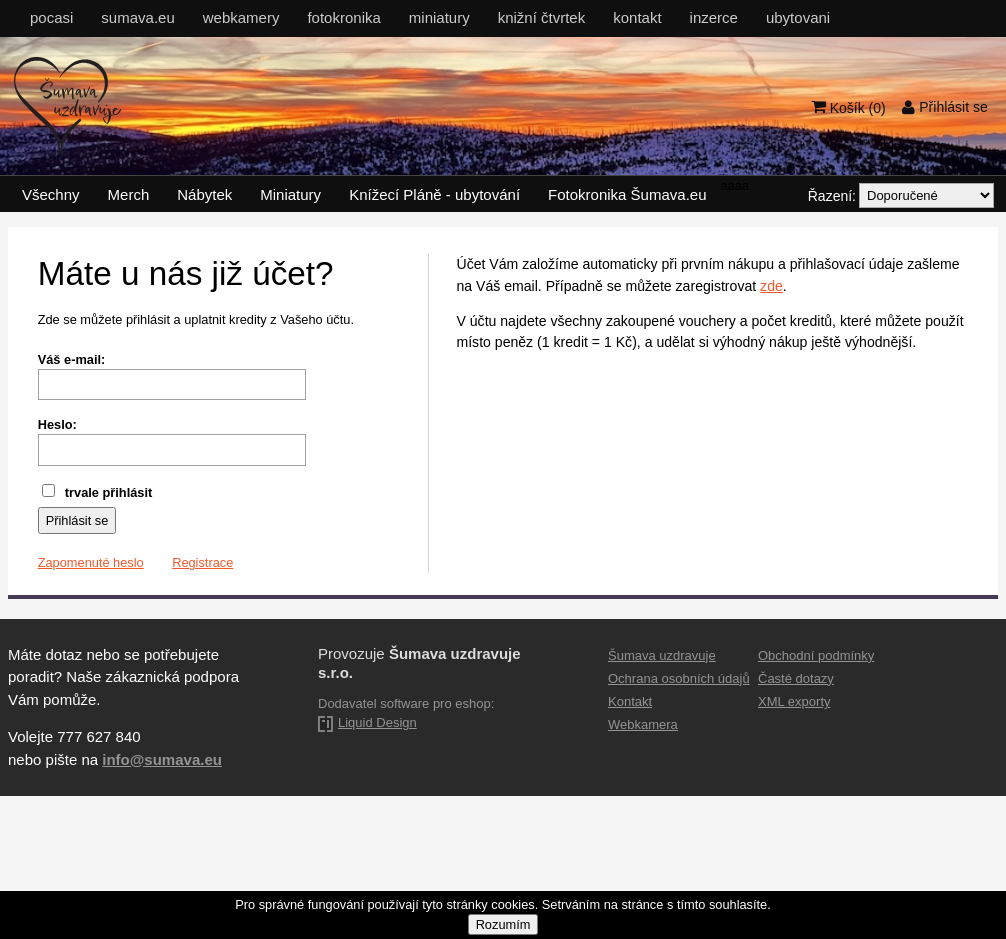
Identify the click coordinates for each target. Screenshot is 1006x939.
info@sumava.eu (162, 759)
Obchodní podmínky (816, 655)
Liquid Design (377, 722)
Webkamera (643, 724)
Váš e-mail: (72, 359)
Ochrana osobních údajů (679, 678)
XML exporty (794, 701)
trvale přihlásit (97, 492)
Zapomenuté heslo (91, 562)
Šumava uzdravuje (662, 655)
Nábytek (204, 194)
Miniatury (290, 194)
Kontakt (630, 701)
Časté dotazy (796, 678)
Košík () (848, 106)
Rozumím (503, 924)
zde (771, 286)
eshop (472, 703)
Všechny (51, 194)
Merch (129, 194)
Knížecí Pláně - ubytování (434, 194)
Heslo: (57, 424)
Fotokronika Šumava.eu (627, 194)
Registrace (202, 562)
